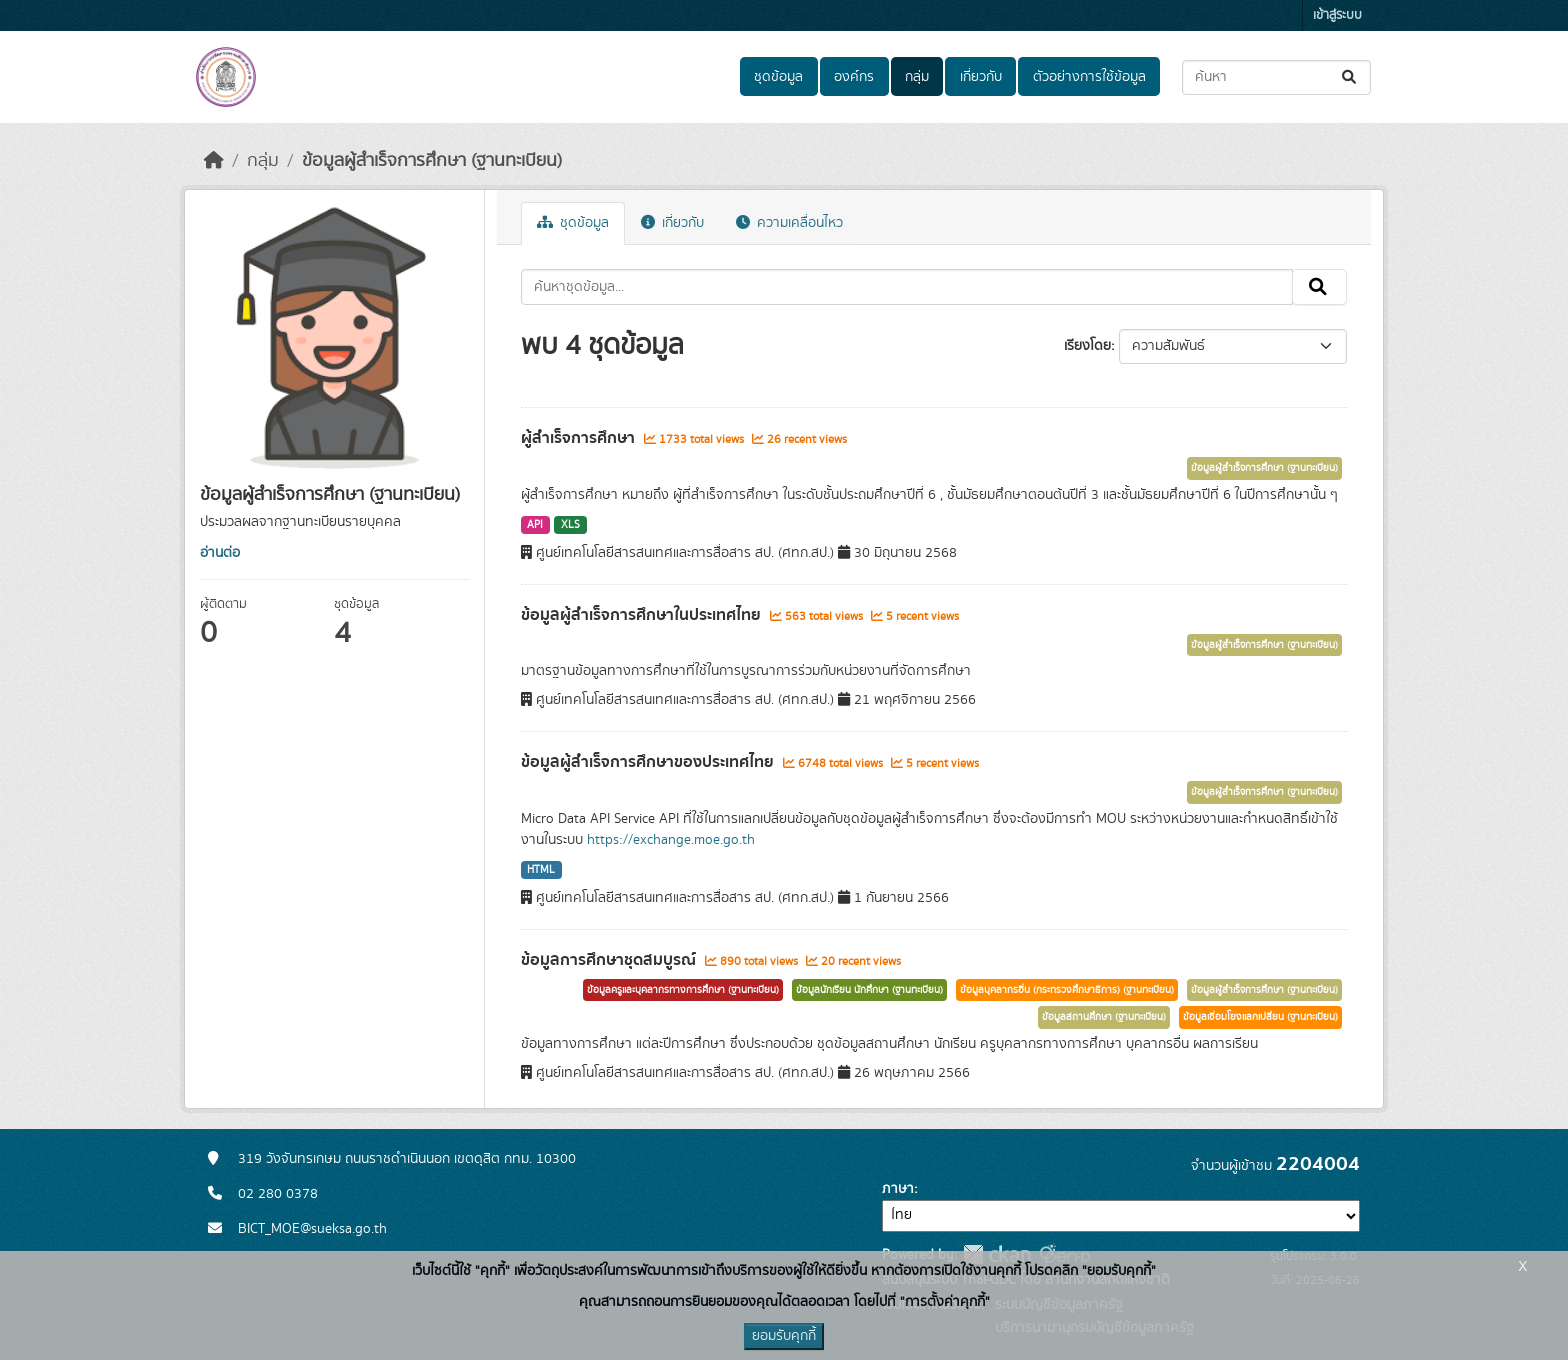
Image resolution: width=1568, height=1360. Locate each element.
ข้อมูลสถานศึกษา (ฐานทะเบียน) (1104, 1017)
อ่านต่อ (220, 553)
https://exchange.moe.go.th (671, 840)
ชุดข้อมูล (778, 77)
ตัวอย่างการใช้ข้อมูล (1089, 77)
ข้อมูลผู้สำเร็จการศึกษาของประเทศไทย (649, 762)
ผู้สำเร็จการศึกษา (580, 438)
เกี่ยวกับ (981, 77)
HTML (541, 870)
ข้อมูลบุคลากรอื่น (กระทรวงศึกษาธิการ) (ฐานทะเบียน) (1067, 990)
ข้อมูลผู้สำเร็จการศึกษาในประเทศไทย (643, 615)
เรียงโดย (1087, 346)
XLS (570, 525)
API (535, 525)
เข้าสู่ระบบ (1337, 15)
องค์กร (854, 77)
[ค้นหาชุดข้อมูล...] (1276, 77)
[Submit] (1350, 77)
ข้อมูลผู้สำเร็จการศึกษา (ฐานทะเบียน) (432, 161)
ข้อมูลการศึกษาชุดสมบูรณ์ (610, 960)
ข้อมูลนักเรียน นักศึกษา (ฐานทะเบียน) (869, 990)
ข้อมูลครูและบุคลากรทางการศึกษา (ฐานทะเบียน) (683, 990)
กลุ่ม (917, 77)
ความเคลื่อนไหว (789, 223)
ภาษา (898, 1189)
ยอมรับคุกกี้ (784, 1336)
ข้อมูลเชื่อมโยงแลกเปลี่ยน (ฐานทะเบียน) (1260, 1017)
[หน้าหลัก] (214, 161)
